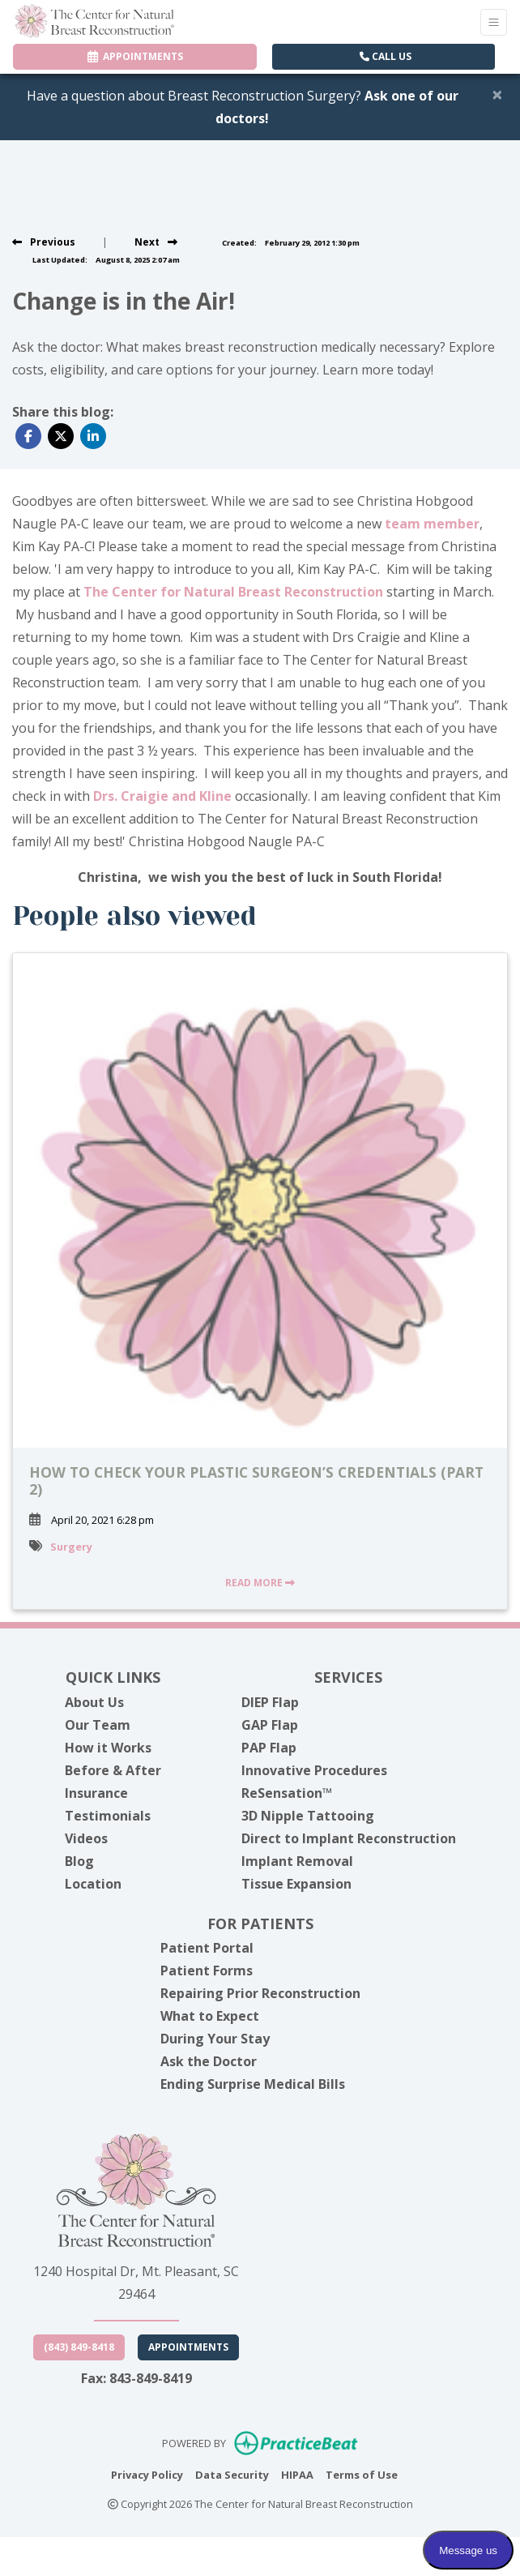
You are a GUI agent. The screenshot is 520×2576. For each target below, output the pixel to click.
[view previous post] (43, 242)
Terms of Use (362, 2474)
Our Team (97, 1725)
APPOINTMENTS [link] (135, 56)
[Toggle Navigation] (493, 22)
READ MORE (260, 1583)
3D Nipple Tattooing (307, 1816)
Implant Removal (297, 1861)
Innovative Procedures (314, 1770)
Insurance (96, 1793)
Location (93, 1884)
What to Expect (209, 2016)
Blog (79, 1861)
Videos (86, 1838)
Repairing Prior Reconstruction (260, 1993)
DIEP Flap (270, 1702)
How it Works (108, 1748)
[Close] (497, 94)
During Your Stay (215, 2039)
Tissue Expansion (296, 1884)
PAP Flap (268, 1748)
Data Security (232, 2474)
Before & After (113, 1770)
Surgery (71, 1546)
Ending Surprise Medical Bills (252, 2084)
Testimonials (108, 1816)
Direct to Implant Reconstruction (348, 1838)
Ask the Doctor (208, 2061)
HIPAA (297, 2474)
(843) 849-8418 (79, 2347)
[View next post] (155, 242)
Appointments (188, 2347)
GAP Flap (269, 1725)
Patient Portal (207, 1948)
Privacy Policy (147, 2474)
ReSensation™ (286, 1793)
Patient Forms (206, 1970)
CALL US (385, 56)
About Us (94, 1702)
